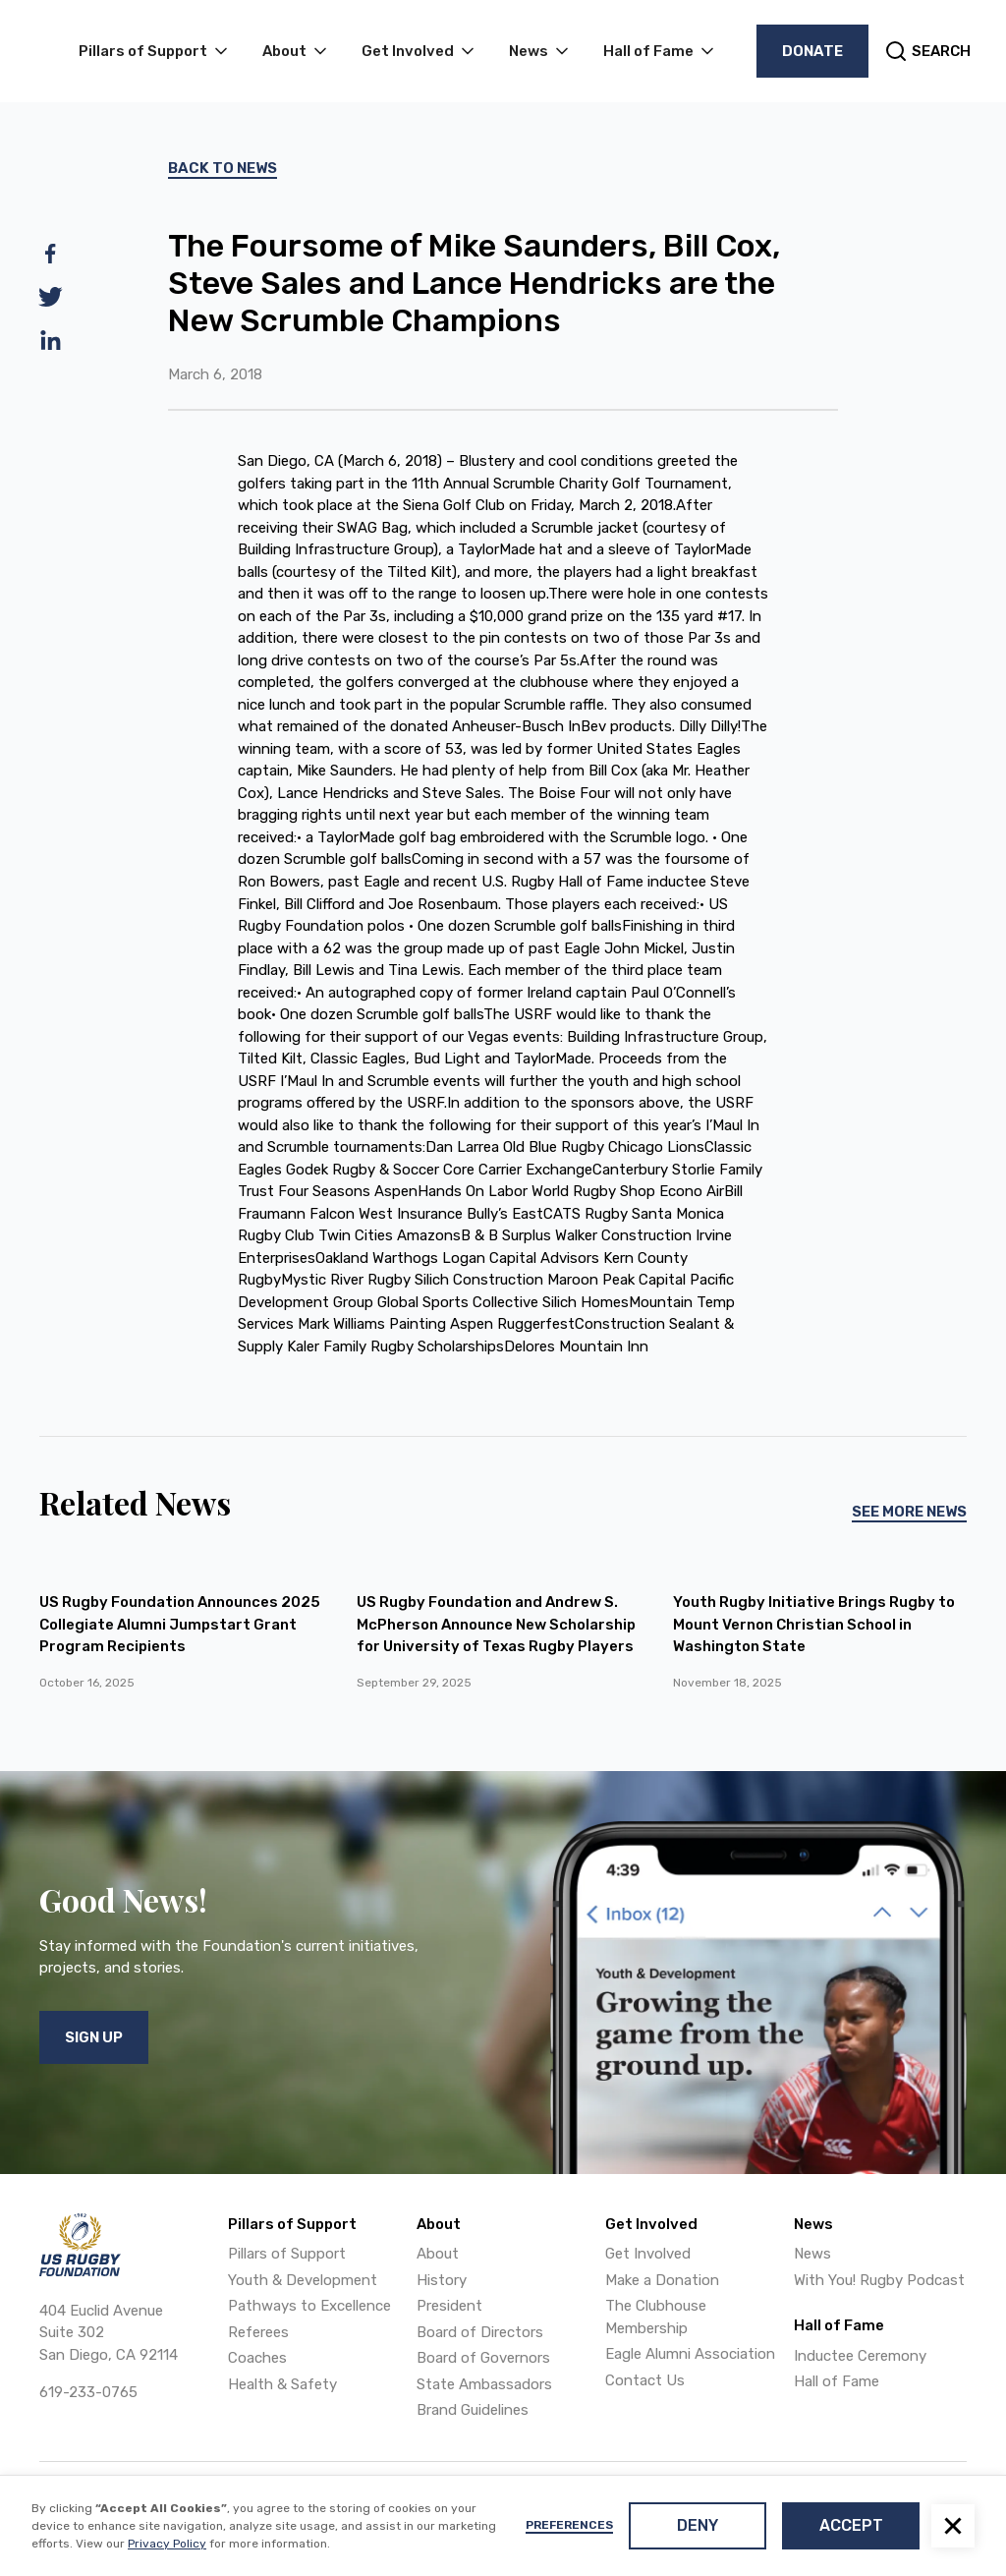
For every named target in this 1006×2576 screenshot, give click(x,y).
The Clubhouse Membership (655, 2317)
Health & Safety (282, 2384)
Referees (258, 2332)
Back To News (222, 168)
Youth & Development (302, 2280)
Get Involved (648, 2253)
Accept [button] (851, 2525)
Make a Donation (662, 2280)
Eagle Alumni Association (690, 2354)
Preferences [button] (569, 2525)
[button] (953, 2525)
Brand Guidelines (473, 2410)
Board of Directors (480, 2332)
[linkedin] (50, 340)
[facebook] (50, 253)
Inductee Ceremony (860, 2356)
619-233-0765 (88, 2392)
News (812, 2253)
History (442, 2280)
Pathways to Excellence (309, 2306)
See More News (909, 1511)
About (438, 2253)
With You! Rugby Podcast (879, 2280)
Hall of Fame (836, 2381)
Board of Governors (483, 2358)
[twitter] (50, 297)
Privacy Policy (167, 2543)
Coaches (257, 2358)
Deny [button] (697, 2525)
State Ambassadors (484, 2384)
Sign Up (94, 2037)
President (449, 2306)
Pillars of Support (287, 2253)
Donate (812, 51)
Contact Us (645, 2380)
